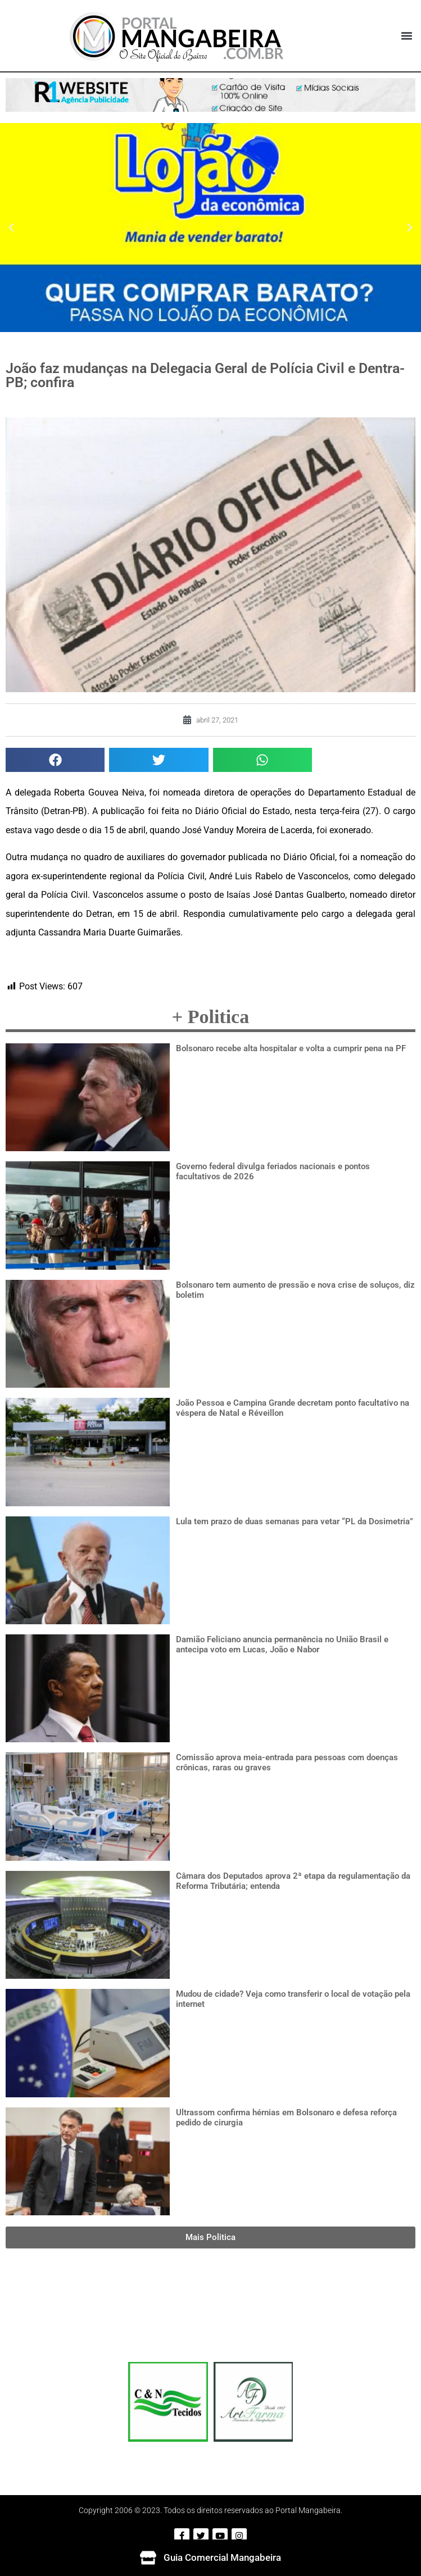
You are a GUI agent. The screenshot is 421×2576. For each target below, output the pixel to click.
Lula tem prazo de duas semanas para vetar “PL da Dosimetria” (294, 1521)
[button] (406, 36)
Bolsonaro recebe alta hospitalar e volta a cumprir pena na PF (291, 1048)
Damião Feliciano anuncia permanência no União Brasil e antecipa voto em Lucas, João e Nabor (282, 1644)
